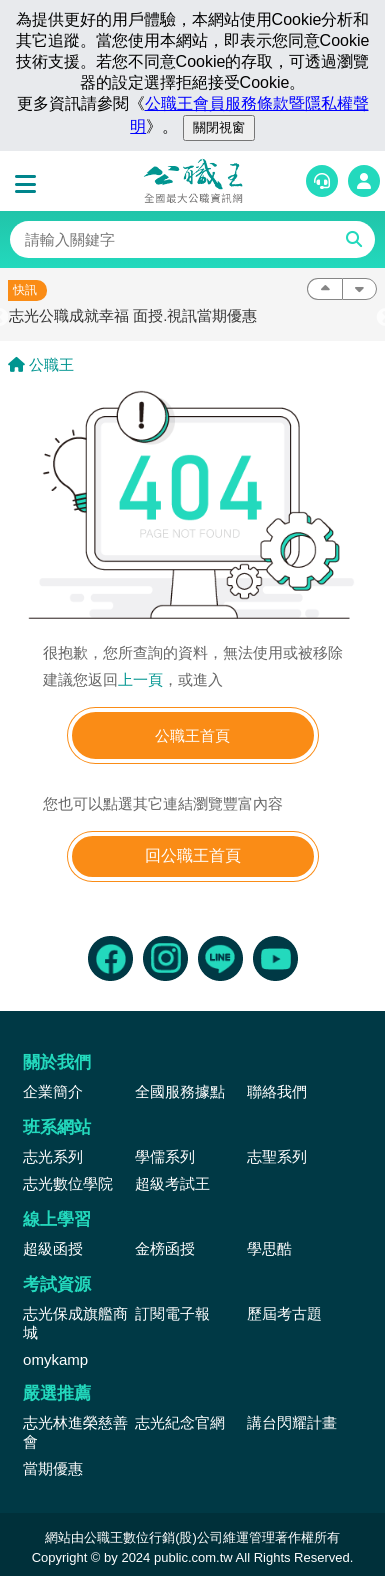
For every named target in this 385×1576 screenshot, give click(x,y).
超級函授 (53, 1248)
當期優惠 (53, 1468)
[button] (30, 185)
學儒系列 (165, 1156)
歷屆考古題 (284, 1313)
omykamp (55, 1359)
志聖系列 (277, 1156)
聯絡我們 (277, 1091)
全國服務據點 (180, 1091)
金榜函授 (165, 1248)
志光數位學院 (68, 1183)
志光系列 (53, 1156)
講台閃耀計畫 (292, 1422)
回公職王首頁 (193, 855)
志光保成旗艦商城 (75, 1323)
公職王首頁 (192, 735)
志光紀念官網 (180, 1422)
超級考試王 (172, 1183)
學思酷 (269, 1248)
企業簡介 (53, 1091)
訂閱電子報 (172, 1313)
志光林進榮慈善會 (75, 1432)
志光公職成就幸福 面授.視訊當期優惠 (133, 315)
